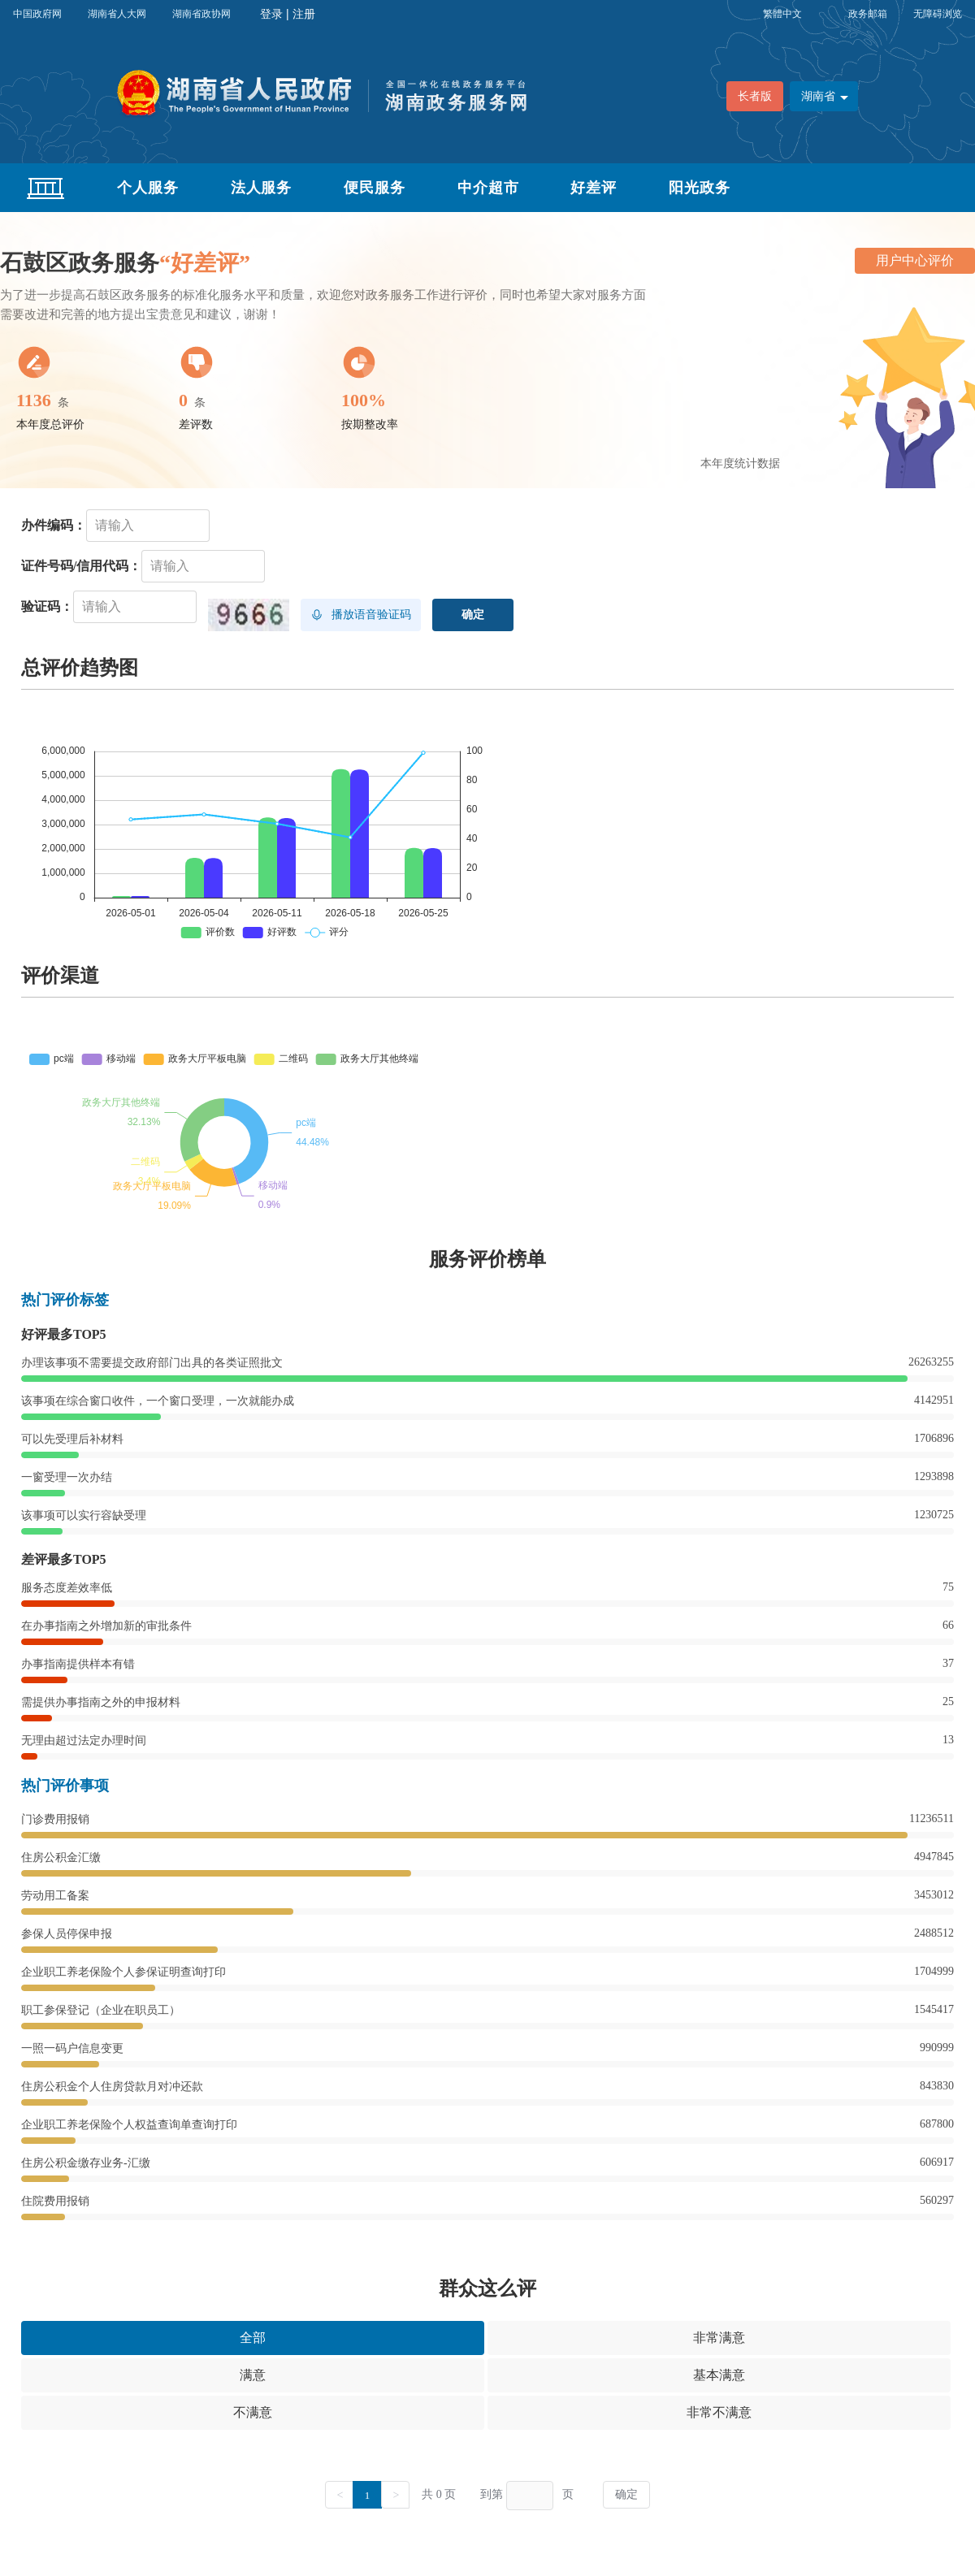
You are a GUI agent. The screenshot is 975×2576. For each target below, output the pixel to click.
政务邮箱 (867, 13)
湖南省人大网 (117, 13)
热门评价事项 (65, 1785)
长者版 (755, 96)
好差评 (593, 188)
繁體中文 (782, 13)
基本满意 (719, 2375)
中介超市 (488, 188)
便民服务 (374, 188)
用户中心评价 (915, 260)
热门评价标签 (65, 1300)
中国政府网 (37, 13)
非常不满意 (719, 2412)
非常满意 (719, 2337)
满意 (253, 2375)
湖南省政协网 (201, 13)
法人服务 (261, 188)
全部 (253, 2337)
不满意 (252, 2412)
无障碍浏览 (937, 13)
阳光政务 (699, 188)
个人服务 (148, 188)
